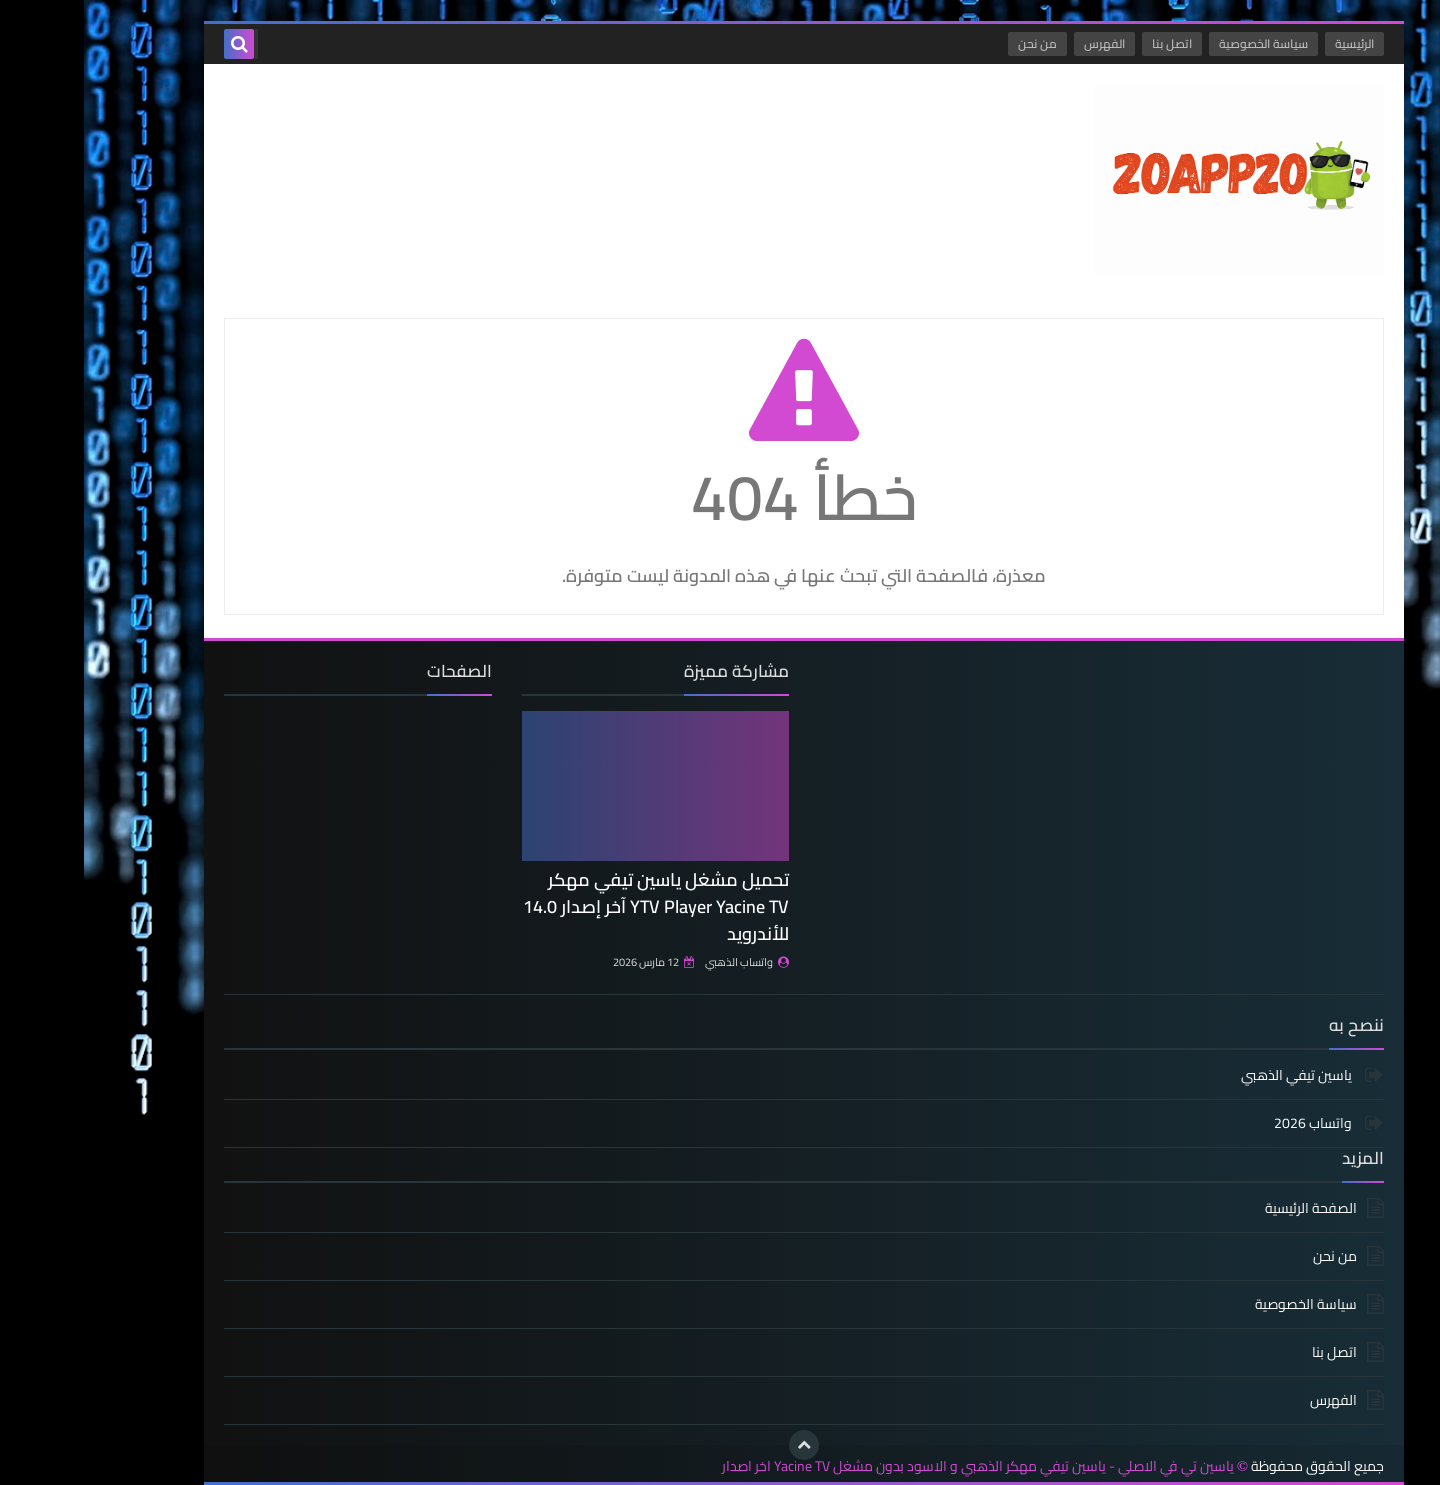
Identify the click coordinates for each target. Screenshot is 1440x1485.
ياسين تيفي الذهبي (1214, 1076)
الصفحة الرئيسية (1227, 1209)
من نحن (953, 43)
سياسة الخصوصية (1179, 43)
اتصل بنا (1088, 43)
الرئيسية (1270, 43)
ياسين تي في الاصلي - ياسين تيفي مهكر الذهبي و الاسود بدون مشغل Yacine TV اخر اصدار (894, 1466)
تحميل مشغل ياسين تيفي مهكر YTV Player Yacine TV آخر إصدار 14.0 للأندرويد (572, 906)
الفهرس (1020, 43)
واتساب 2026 (1230, 1123)
